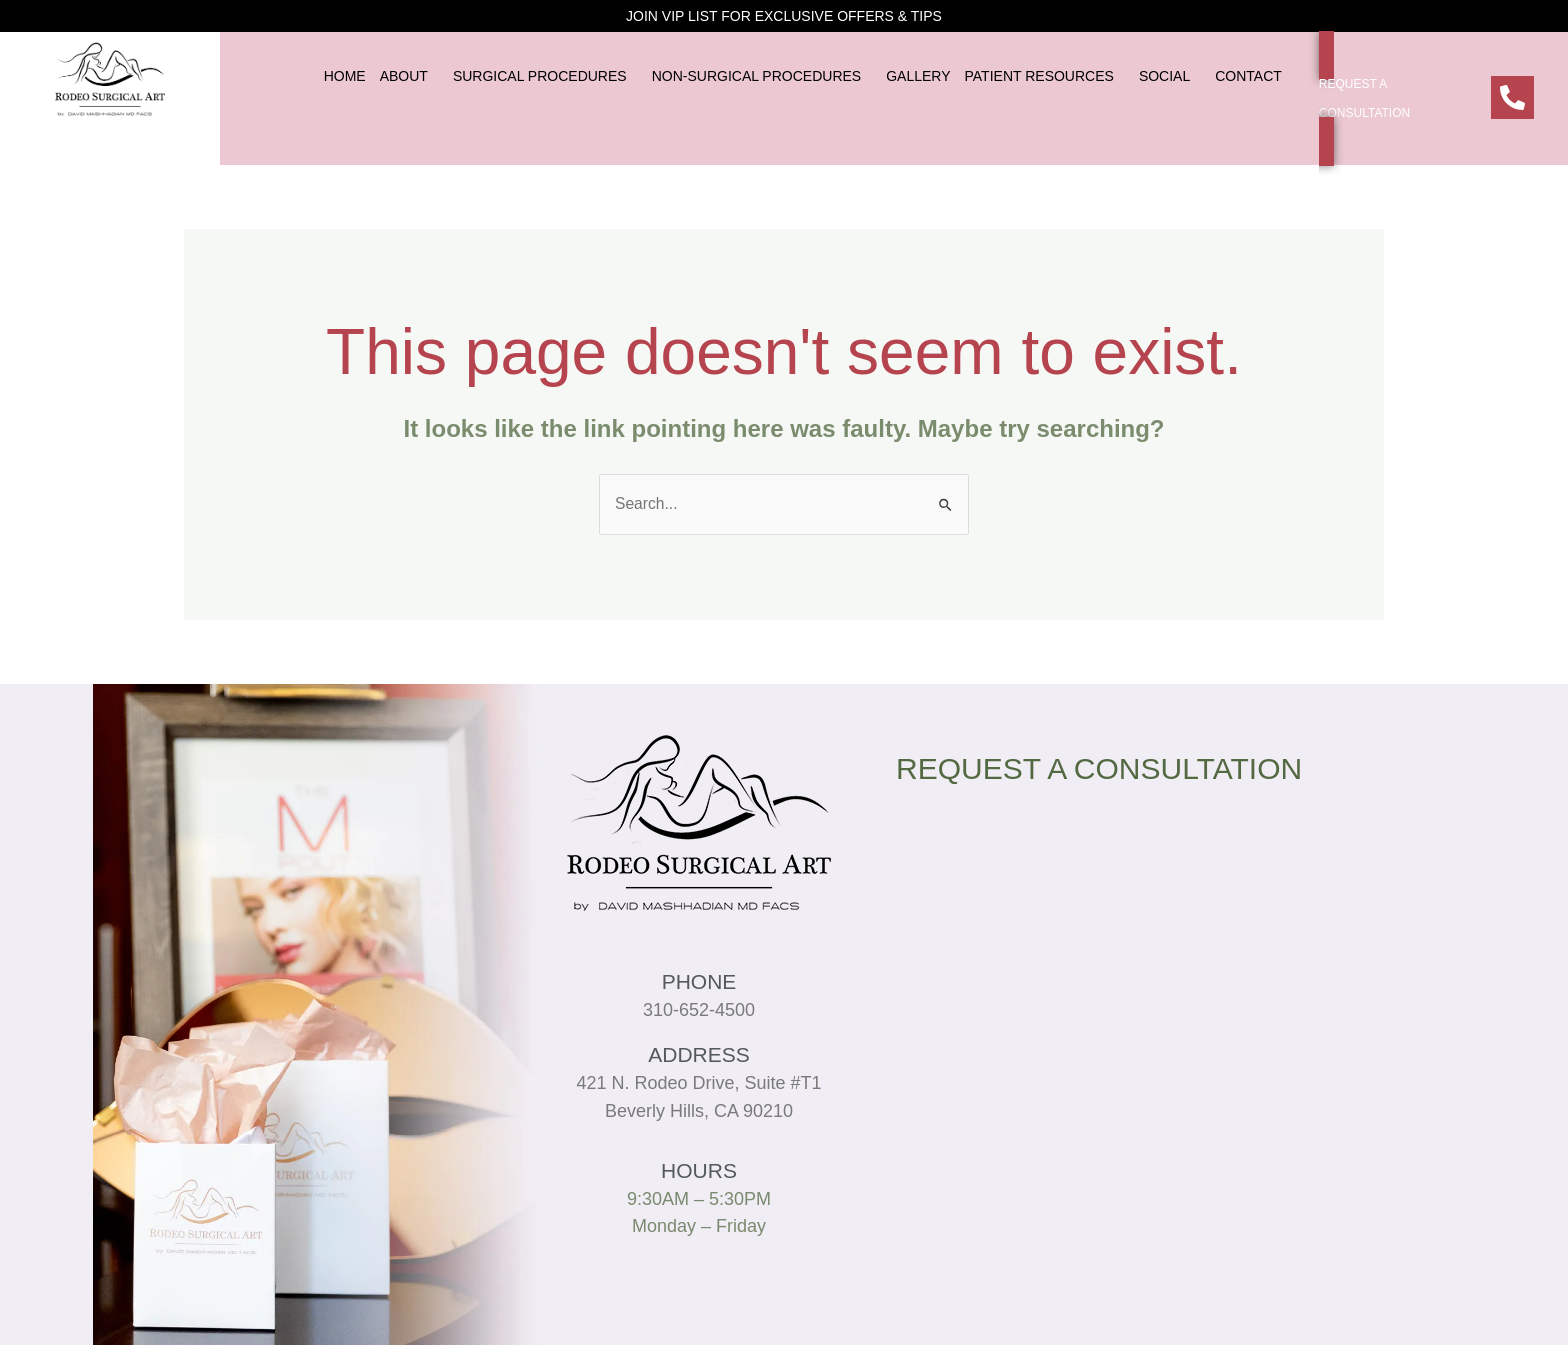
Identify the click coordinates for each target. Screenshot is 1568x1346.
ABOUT (404, 76)
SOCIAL (1164, 76)
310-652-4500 (699, 1011)
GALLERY (918, 76)
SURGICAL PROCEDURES (540, 76)
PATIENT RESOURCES (1039, 76)
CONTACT (1248, 76)
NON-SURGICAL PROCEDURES (757, 76)
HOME (345, 76)
